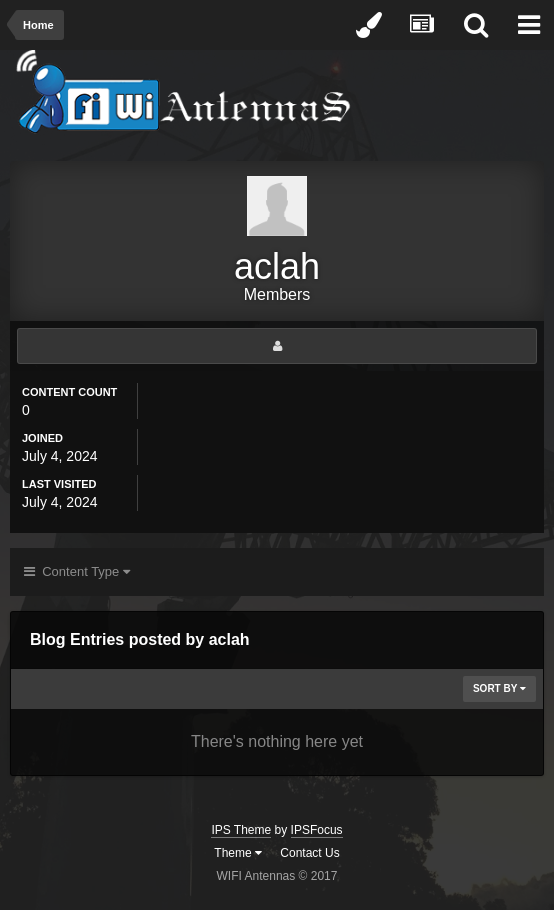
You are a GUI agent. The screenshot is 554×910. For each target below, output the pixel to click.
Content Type (77, 571)
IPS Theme (241, 830)
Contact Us (309, 853)
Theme (238, 853)
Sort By (499, 688)
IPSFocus (317, 830)
